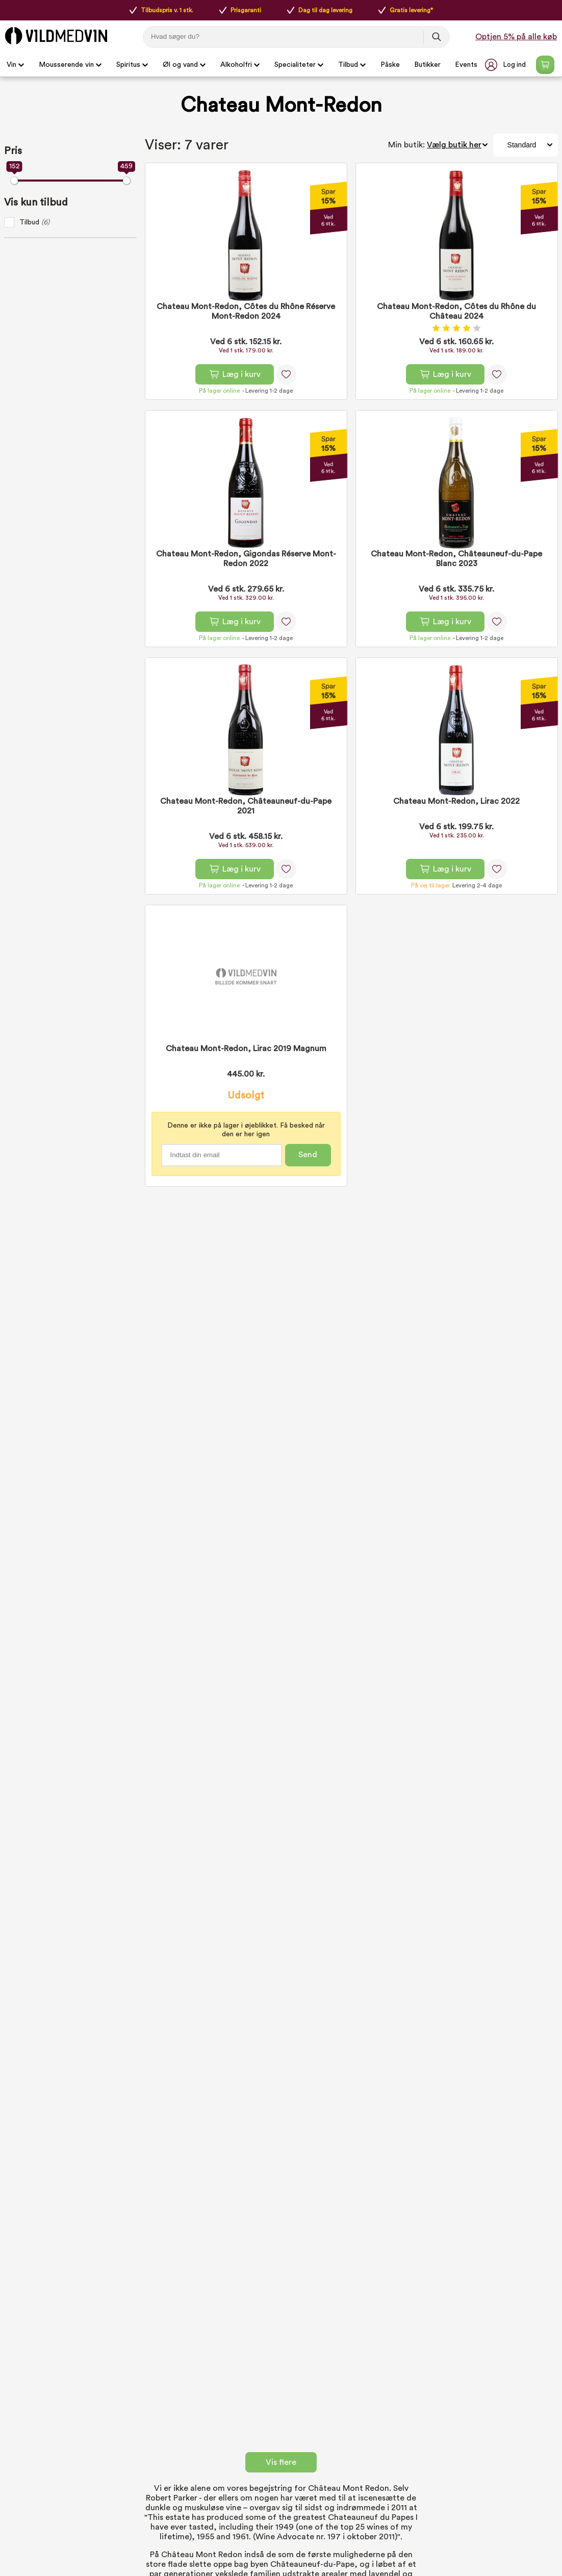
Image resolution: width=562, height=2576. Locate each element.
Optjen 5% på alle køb (516, 37)
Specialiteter (299, 64)
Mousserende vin (70, 64)
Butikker (427, 64)
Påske (390, 64)
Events (466, 64)
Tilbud (352, 64)
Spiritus (132, 64)
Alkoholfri (240, 64)
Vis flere (281, 2462)
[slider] (14, 180)
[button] (506, 65)
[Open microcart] (545, 65)
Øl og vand (184, 64)
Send (307, 1155)
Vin (15, 64)
